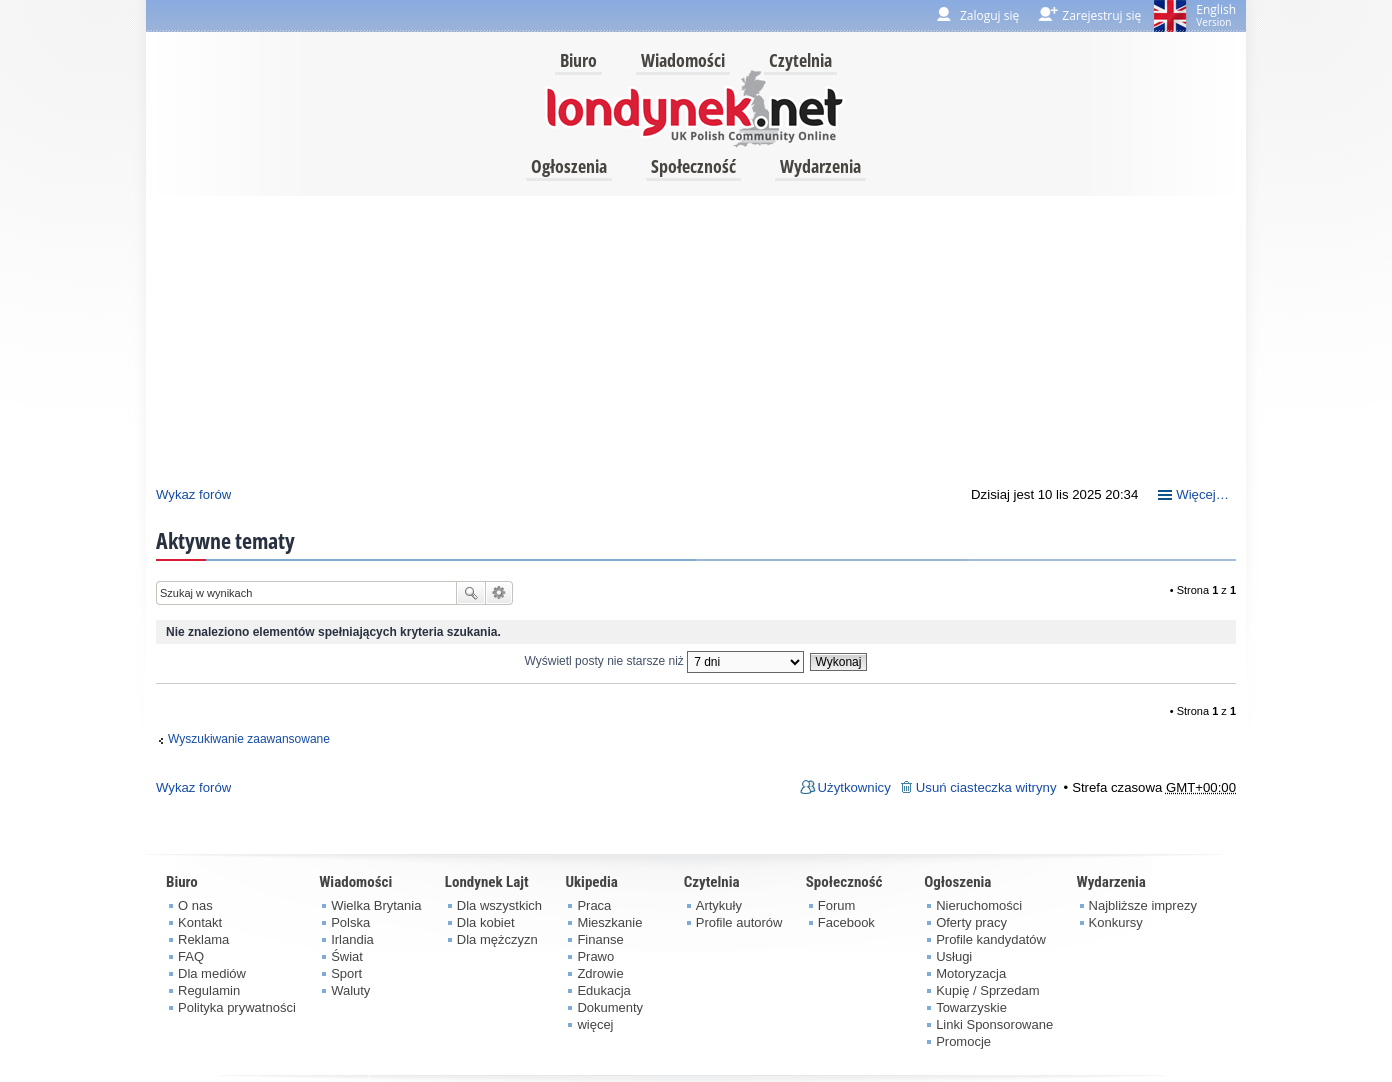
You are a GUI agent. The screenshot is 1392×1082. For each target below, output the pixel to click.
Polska (350, 922)
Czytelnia (800, 60)
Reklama (203, 939)
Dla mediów (212, 973)
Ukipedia (591, 882)
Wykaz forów (193, 494)
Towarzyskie (971, 1007)
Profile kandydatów (991, 939)
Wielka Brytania (376, 905)
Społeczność (693, 166)
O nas (195, 905)
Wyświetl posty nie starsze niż (665, 661)
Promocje (963, 1041)
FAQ (191, 956)
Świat (347, 956)
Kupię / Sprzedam (987, 990)
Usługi (954, 956)
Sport (346, 973)
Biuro (578, 60)
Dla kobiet (486, 922)
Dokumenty (610, 1007)
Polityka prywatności (237, 1007)
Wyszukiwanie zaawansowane (499, 593)
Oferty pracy (971, 922)
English (1216, 15)
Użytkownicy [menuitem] (854, 787)
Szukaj (471, 593)
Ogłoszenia (569, 166)
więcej (595, 1024)
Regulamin (209, 990)
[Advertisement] (696, 336)
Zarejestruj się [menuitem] (1101, 15)
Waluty (350, 990)
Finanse (600, 939)
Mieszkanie (609, 922)
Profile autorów (739, 922)
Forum (837, 905)
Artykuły (719, 905)
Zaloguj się (989, 15)
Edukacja (603, 990)
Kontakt (200, 922)
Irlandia (352, 939)
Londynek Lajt (487, 882)
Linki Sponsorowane (994, 1024)
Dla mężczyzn (497, 939)
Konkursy (1116, 922)
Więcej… (1202, 494)
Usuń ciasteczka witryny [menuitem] (986, 787)
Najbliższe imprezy (1143, 905)
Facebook (846, 922)
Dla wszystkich (499, 905)
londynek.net (695, 107)
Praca (594, 905)
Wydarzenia (820, 166)
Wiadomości (683, 60)
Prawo (595, 956)
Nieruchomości (979, 905)
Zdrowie (600, 973)
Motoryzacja (971, 973)
